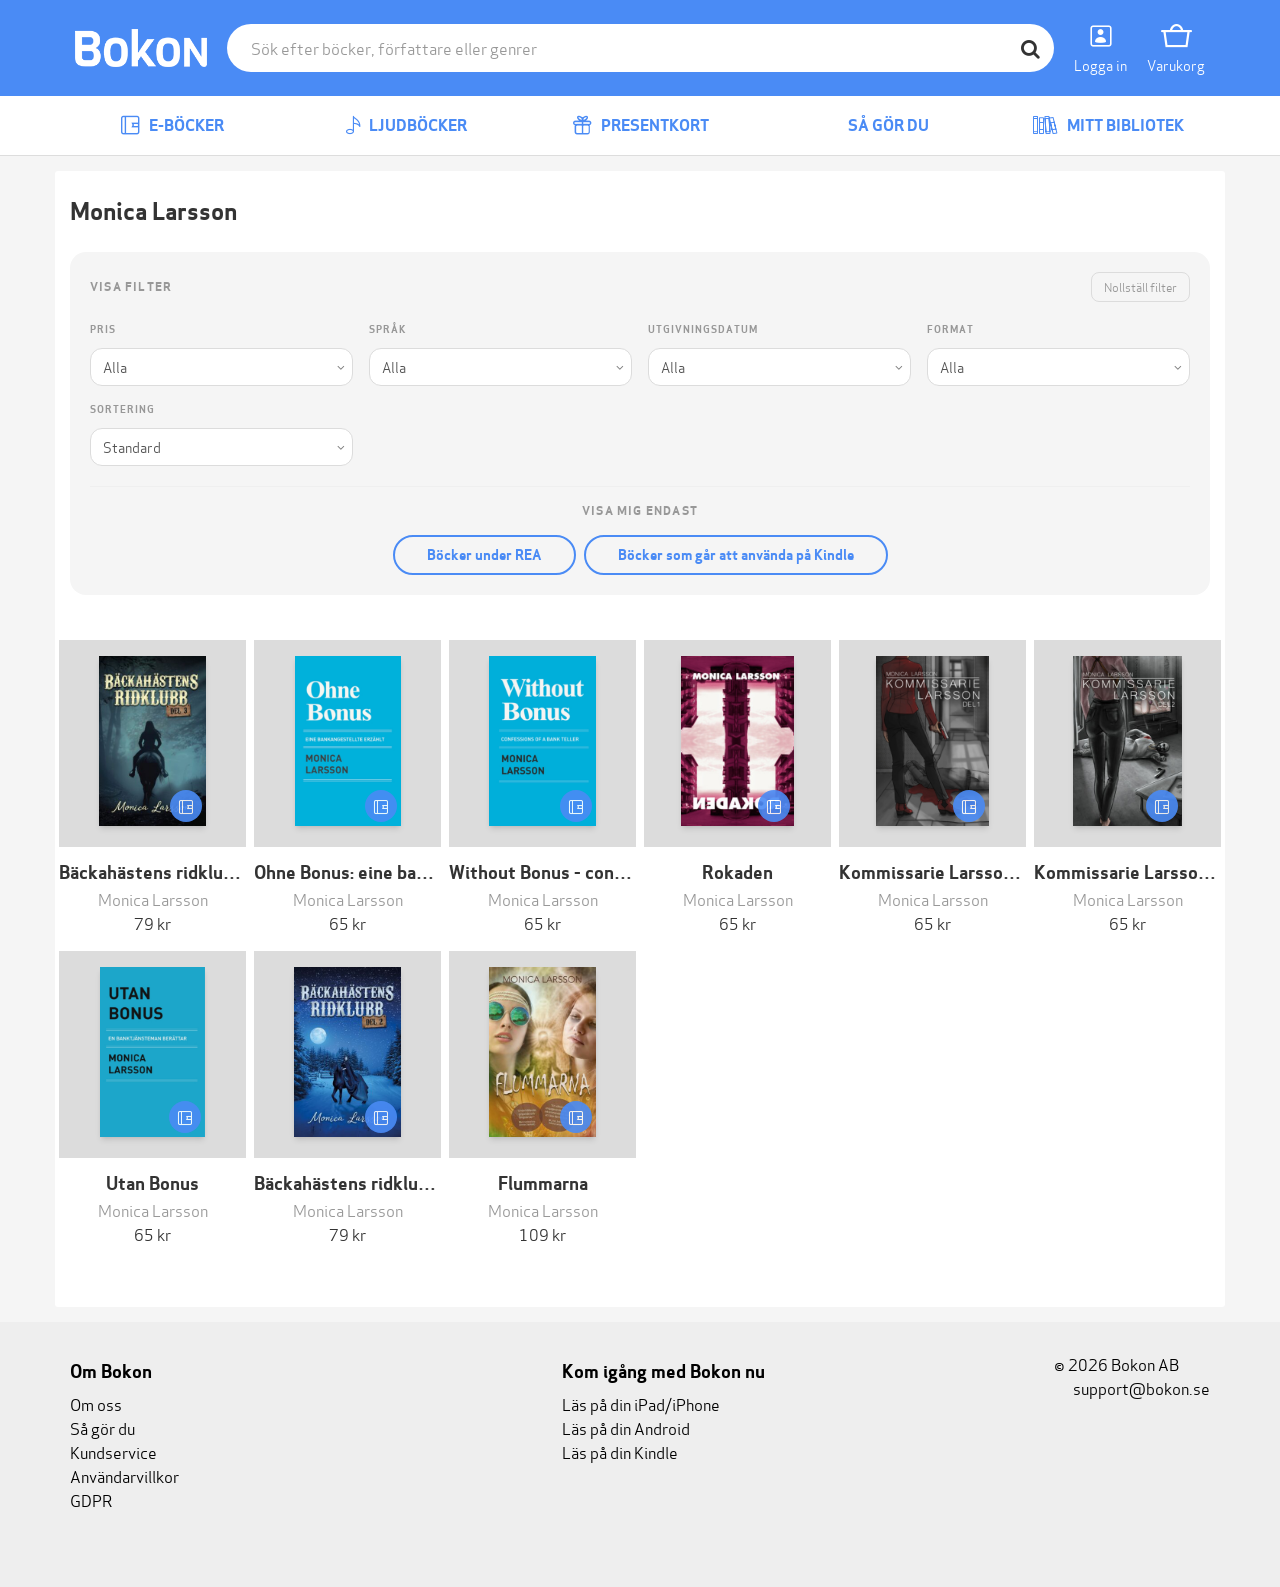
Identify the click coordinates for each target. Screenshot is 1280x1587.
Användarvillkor (124, 1475)
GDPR (91, 1499)
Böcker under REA (484, 555)
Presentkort (640, 125)
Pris (103, 329)
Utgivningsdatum (703, 329)
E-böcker (172, 125)
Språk (387, 329)
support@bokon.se (1132, 1387)
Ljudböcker (406, 125)
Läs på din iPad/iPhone (641, 1403)
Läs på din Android (626, 1427)
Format (950, 329)
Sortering (122, 409)
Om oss (96, 1403)
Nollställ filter (1140, 286)
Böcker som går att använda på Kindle (736, 555)
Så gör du (874, 125)
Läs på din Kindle (620, 1451)
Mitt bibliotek (1108, 125)
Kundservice (113, 1451)
